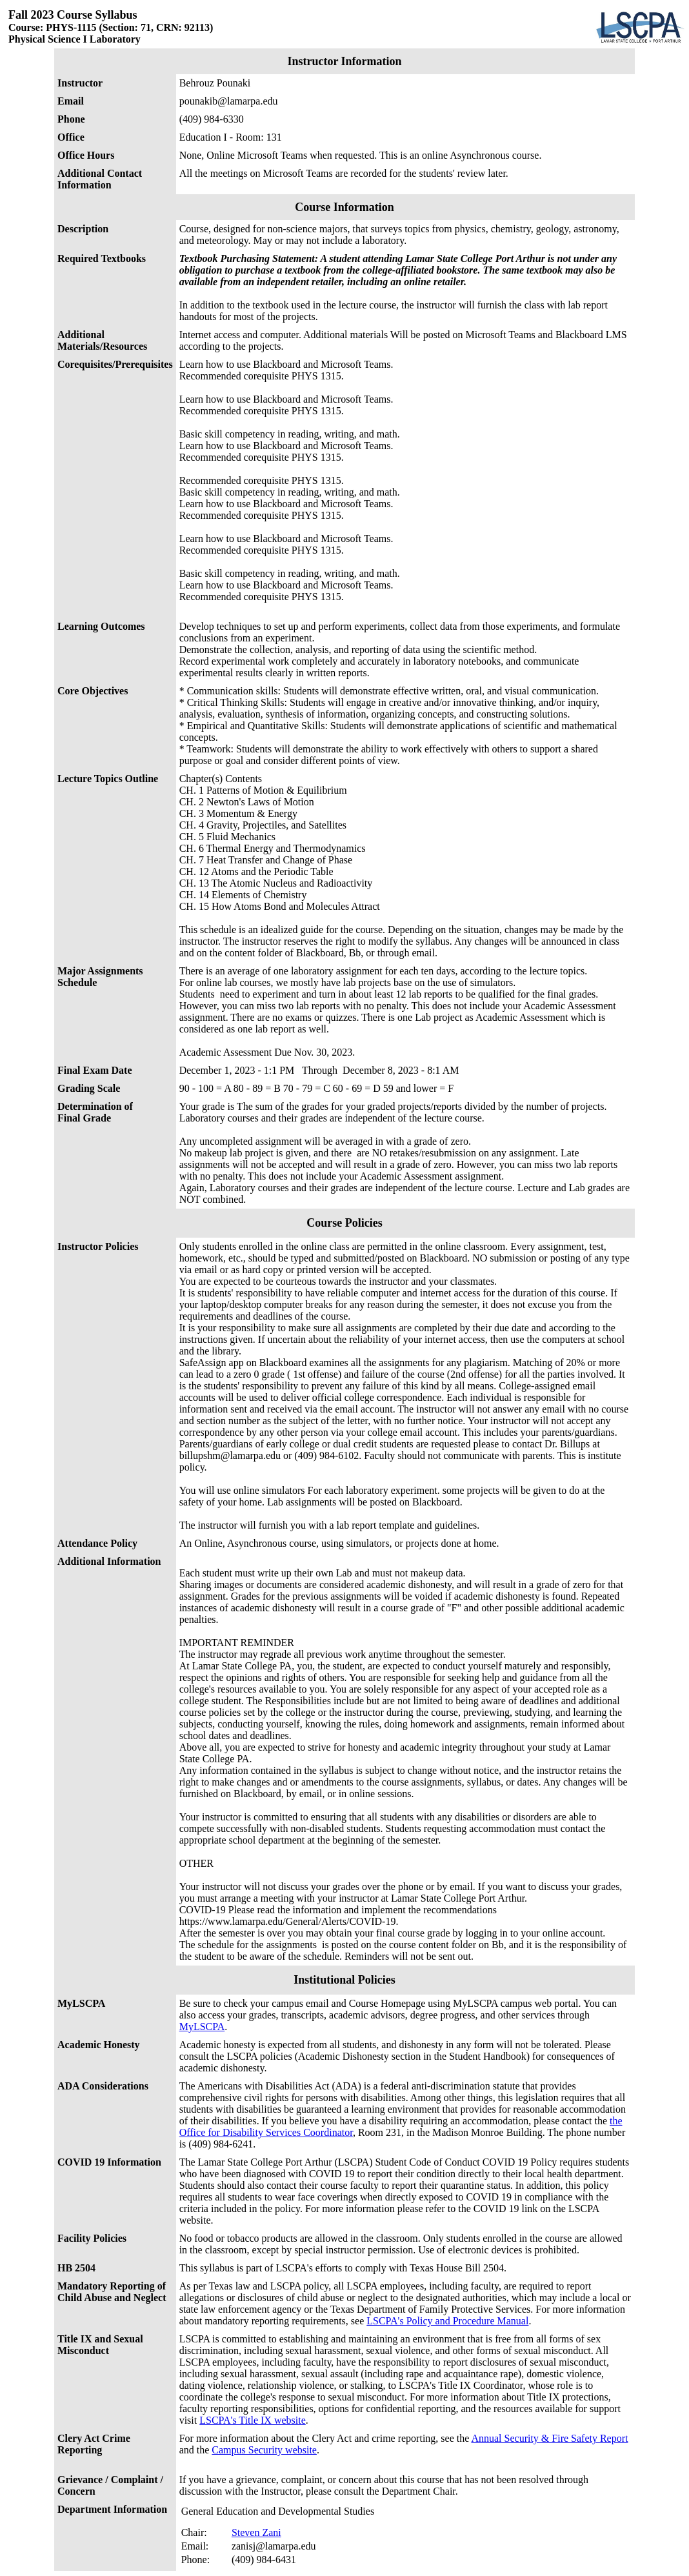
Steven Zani (256, 2532)
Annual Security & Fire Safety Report (549, 2438)
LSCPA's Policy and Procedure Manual (447, 2320)
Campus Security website (264, 2449)
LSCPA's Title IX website (252, 2420)
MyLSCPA (202, 2026)
